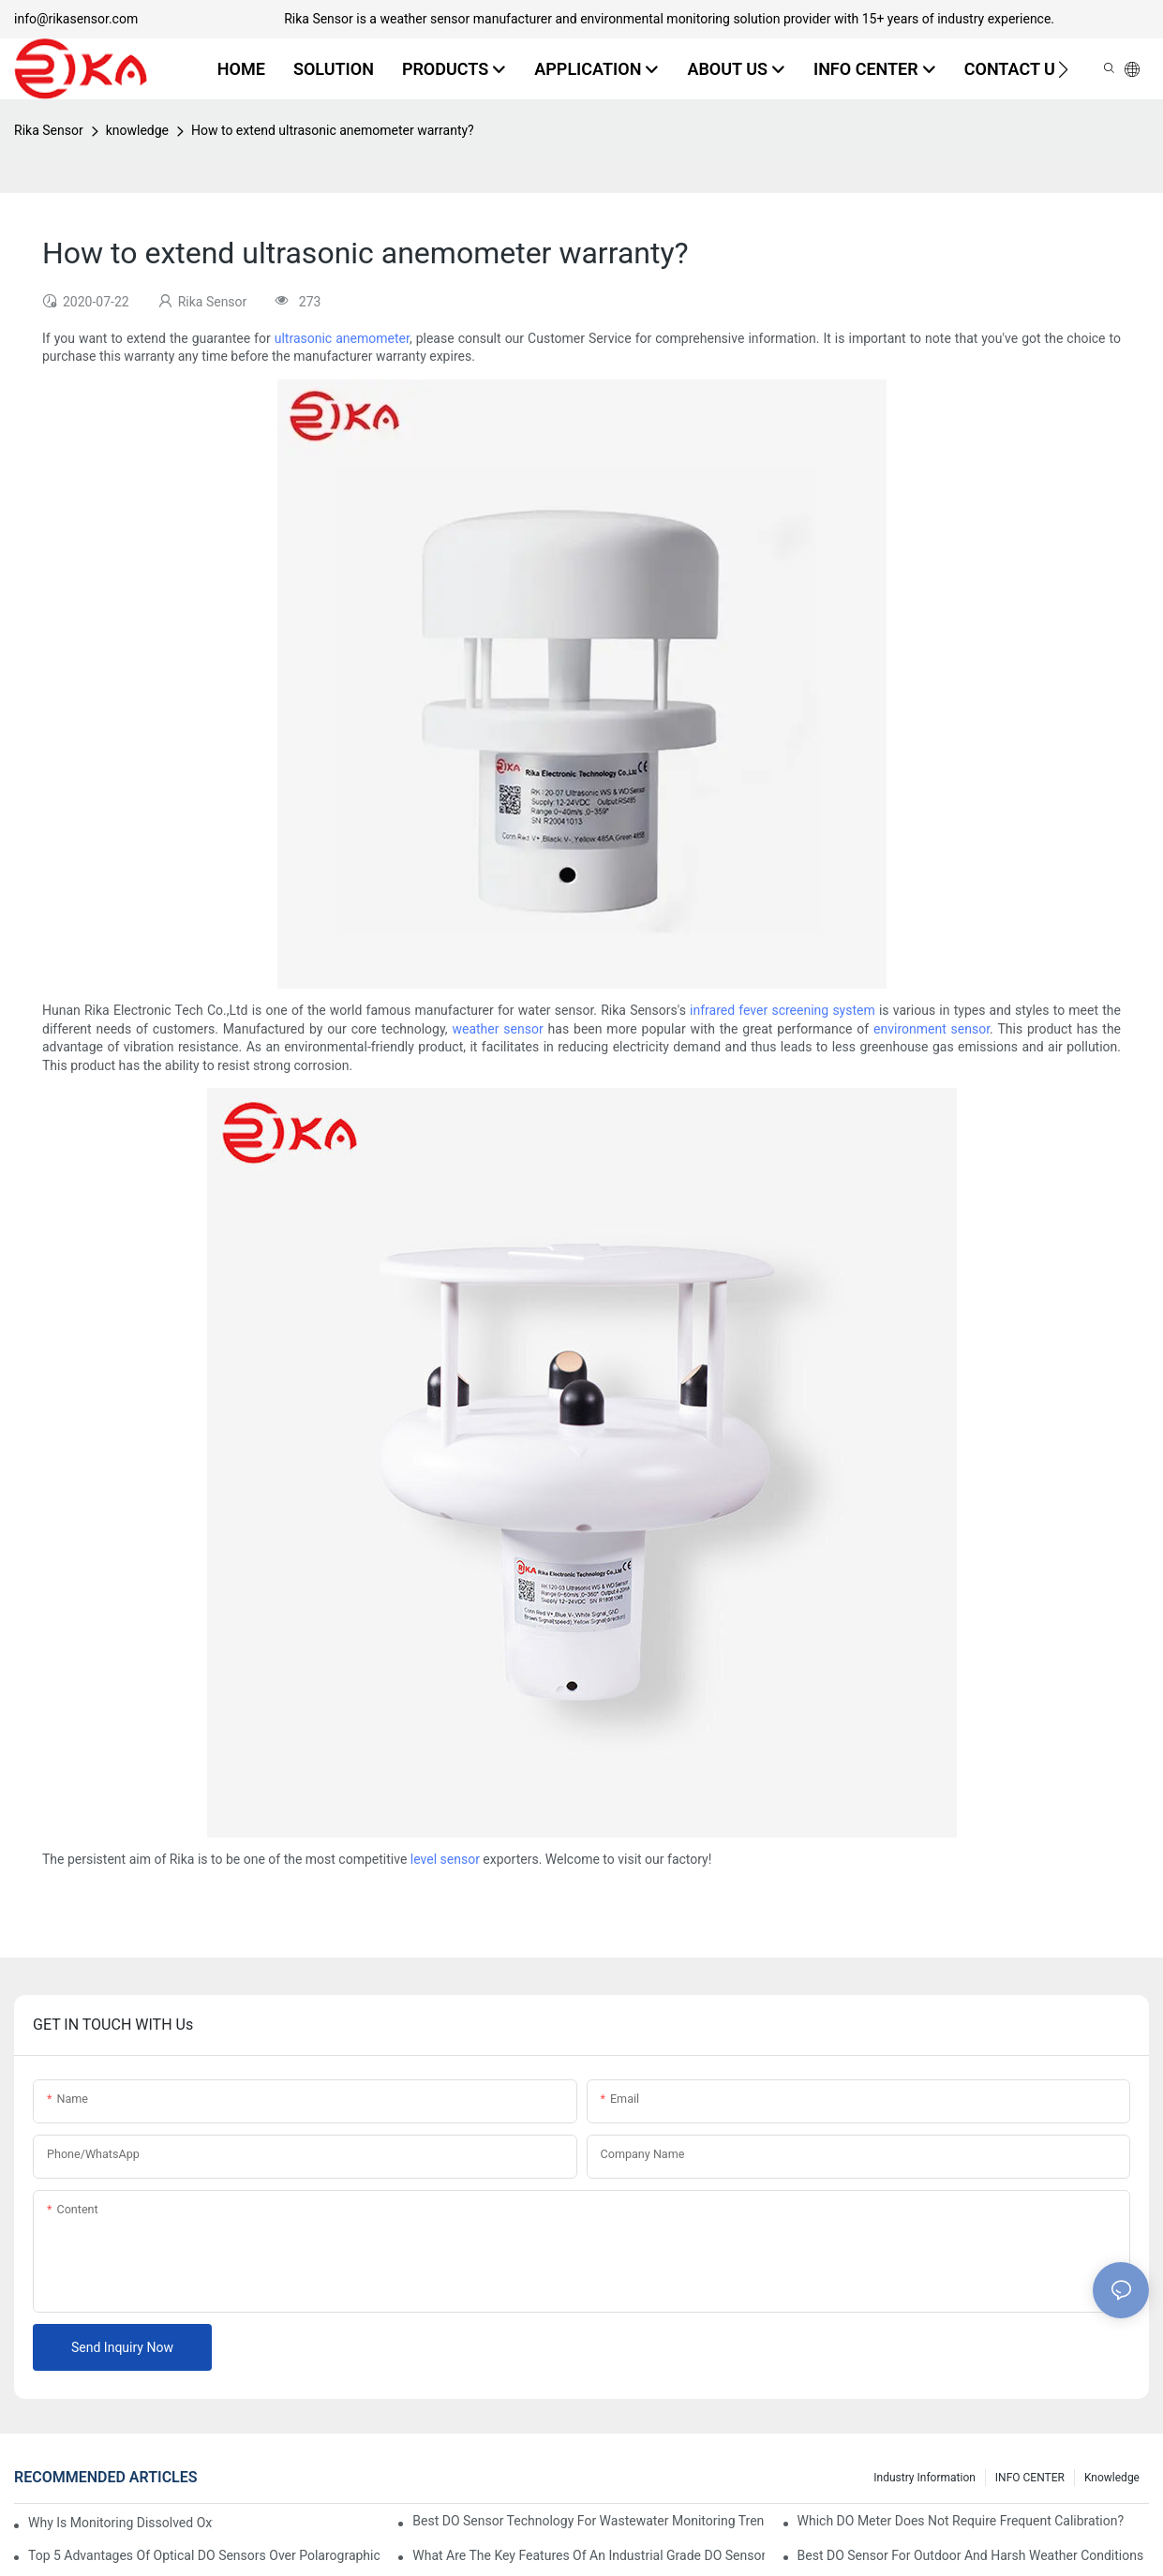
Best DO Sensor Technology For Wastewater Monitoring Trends (588, 2520)
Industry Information (924, 2477)
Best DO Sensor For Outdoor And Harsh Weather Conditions (971, 2555)
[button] (1063, 69)
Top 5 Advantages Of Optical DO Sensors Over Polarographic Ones (204, 2555)
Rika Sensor (48, 130)
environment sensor (931, 1028)
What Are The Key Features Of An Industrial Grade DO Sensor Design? (588, 2555)
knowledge (137, 130)
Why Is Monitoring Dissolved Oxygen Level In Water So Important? (120, 2522)
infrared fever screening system (782, 1010)
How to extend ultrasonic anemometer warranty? (332, 130)
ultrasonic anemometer (342, 338)
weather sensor (497, 1028)
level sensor (445, 1859)
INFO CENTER (1030, 2477)
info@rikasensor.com (76, 18)
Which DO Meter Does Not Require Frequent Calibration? (961, 2520)
